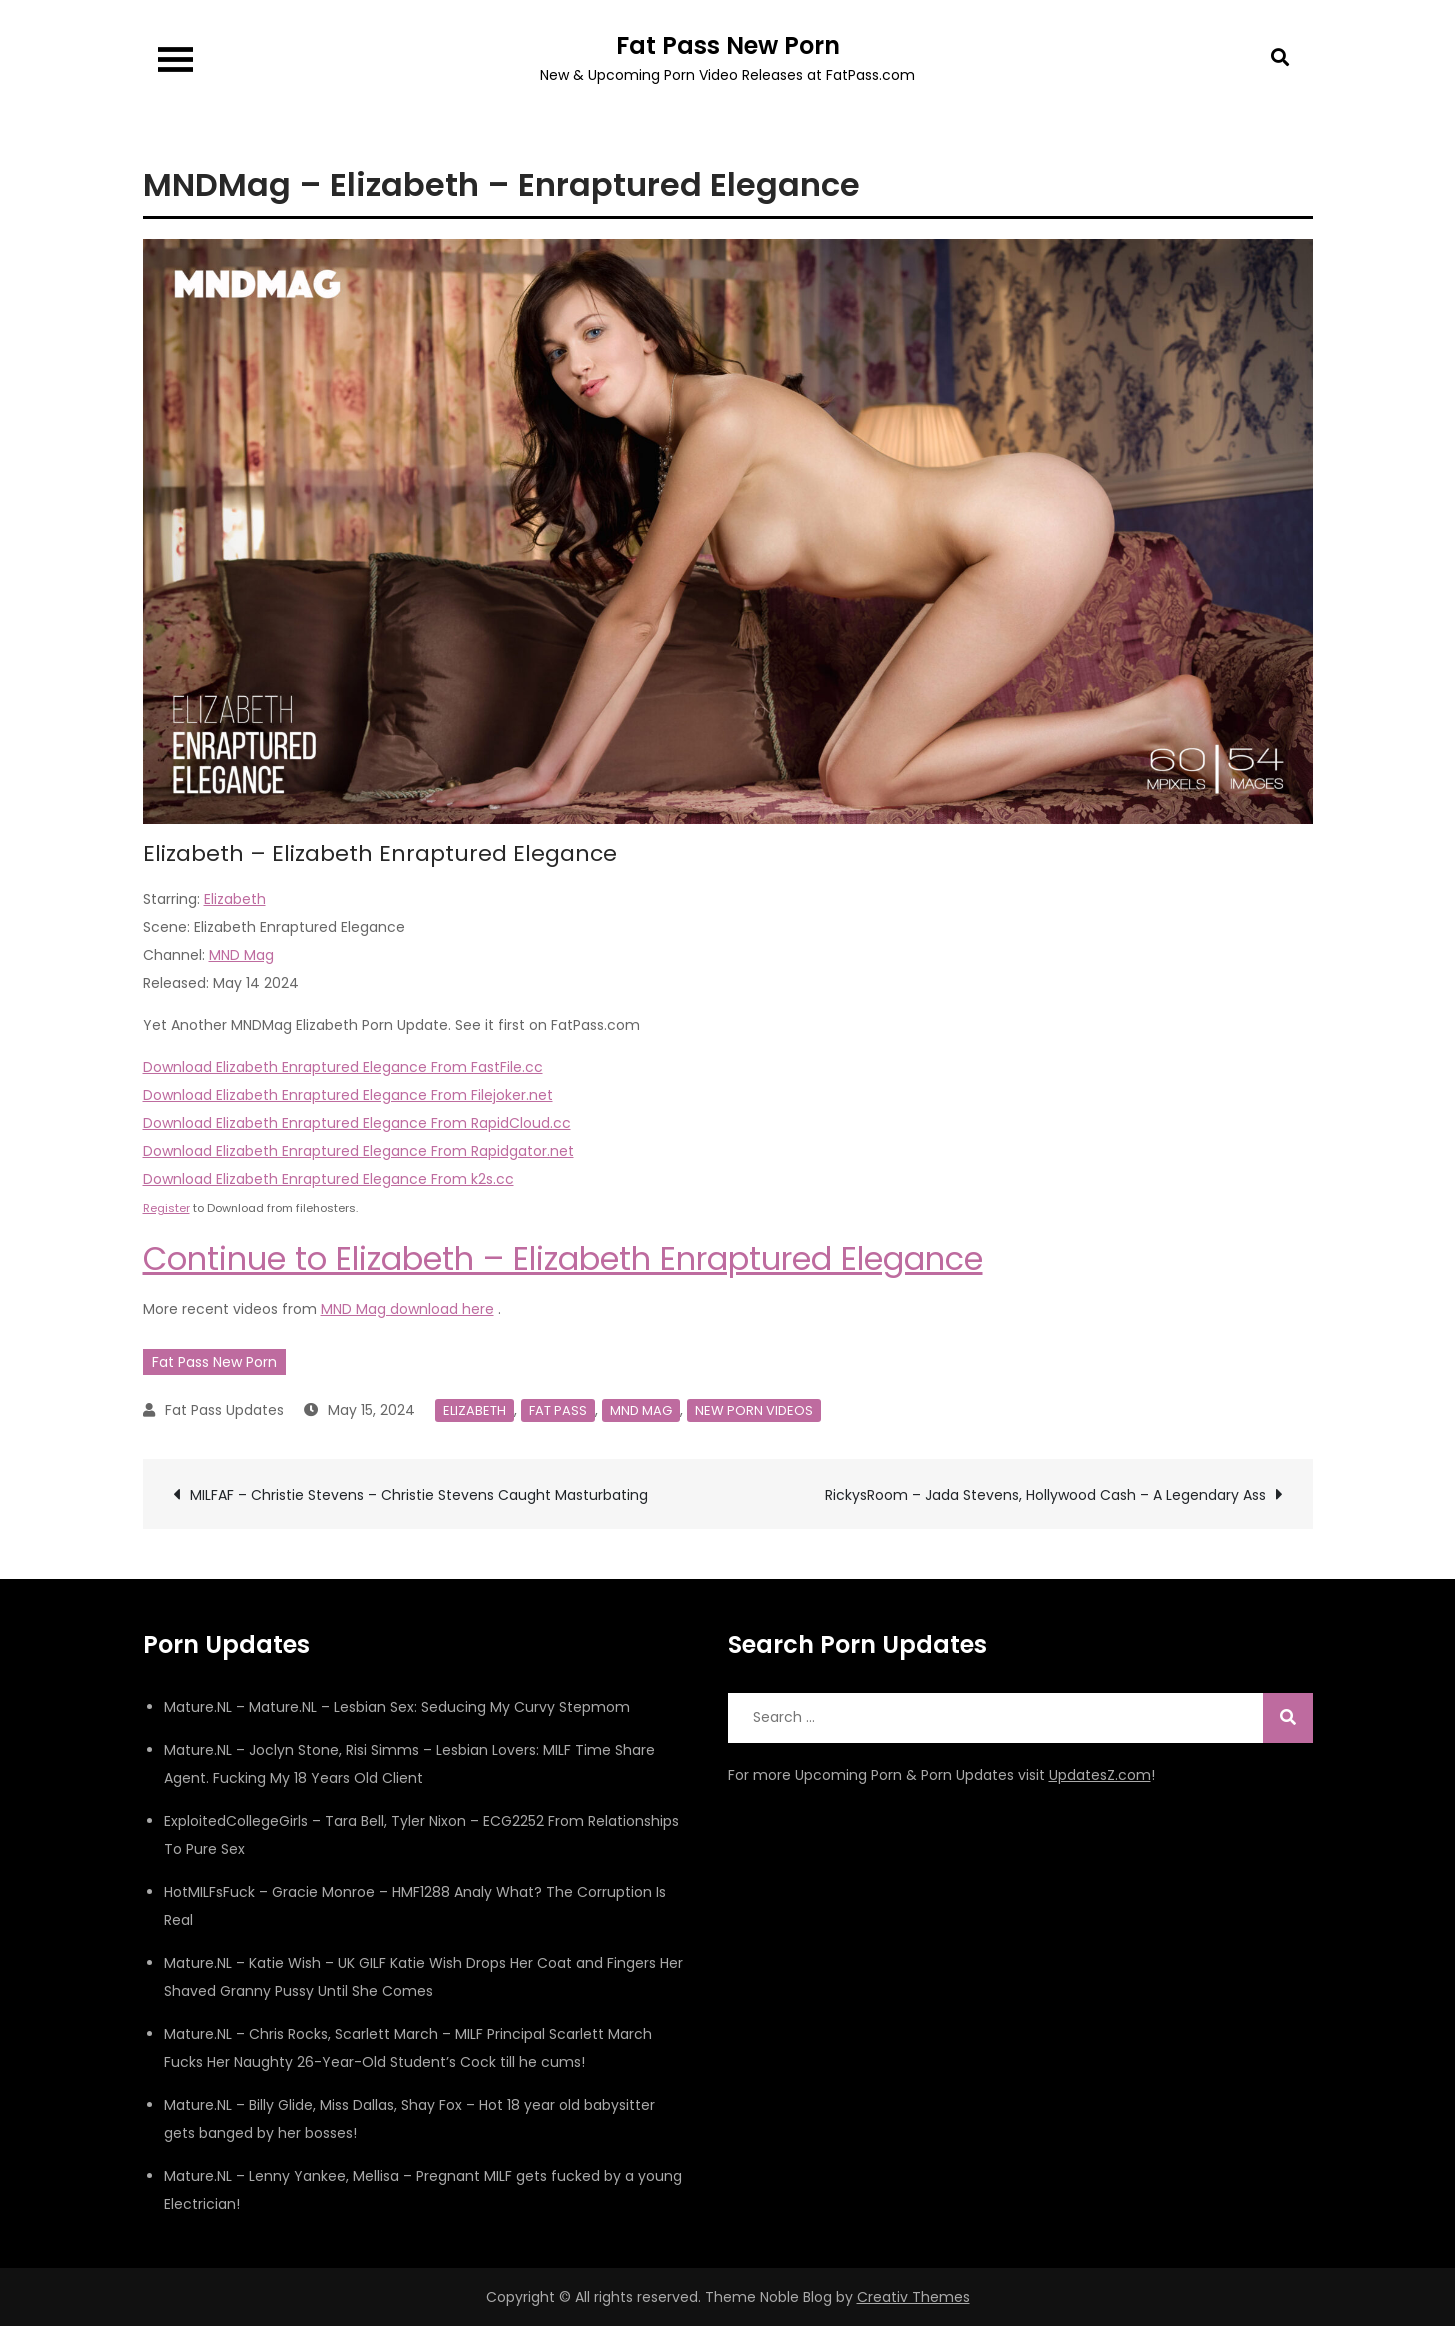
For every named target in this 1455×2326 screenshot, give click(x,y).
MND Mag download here (407, 1309)
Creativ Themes (913, 2297)
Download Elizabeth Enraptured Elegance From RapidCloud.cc (357, 1123)
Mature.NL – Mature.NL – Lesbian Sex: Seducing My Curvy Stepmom (397, 1707)
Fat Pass (558, 1410)
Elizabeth (235, 899)
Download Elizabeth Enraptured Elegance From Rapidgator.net (358, 1151)
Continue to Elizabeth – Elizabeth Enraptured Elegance (563, 1258)
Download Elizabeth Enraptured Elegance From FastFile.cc (343, 1067)
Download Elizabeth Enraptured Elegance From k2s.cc (328, 1179)
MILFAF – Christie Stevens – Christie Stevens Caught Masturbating (419, 1495)
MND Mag (241, 955)
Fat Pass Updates (224, 1410)
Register (166, 1208)
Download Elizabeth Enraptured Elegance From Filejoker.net (348, 1095)
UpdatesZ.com (1100, 1775)
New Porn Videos (754, 1410)
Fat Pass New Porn (728, 45)
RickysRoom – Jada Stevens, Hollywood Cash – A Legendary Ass (1045, 1495)
